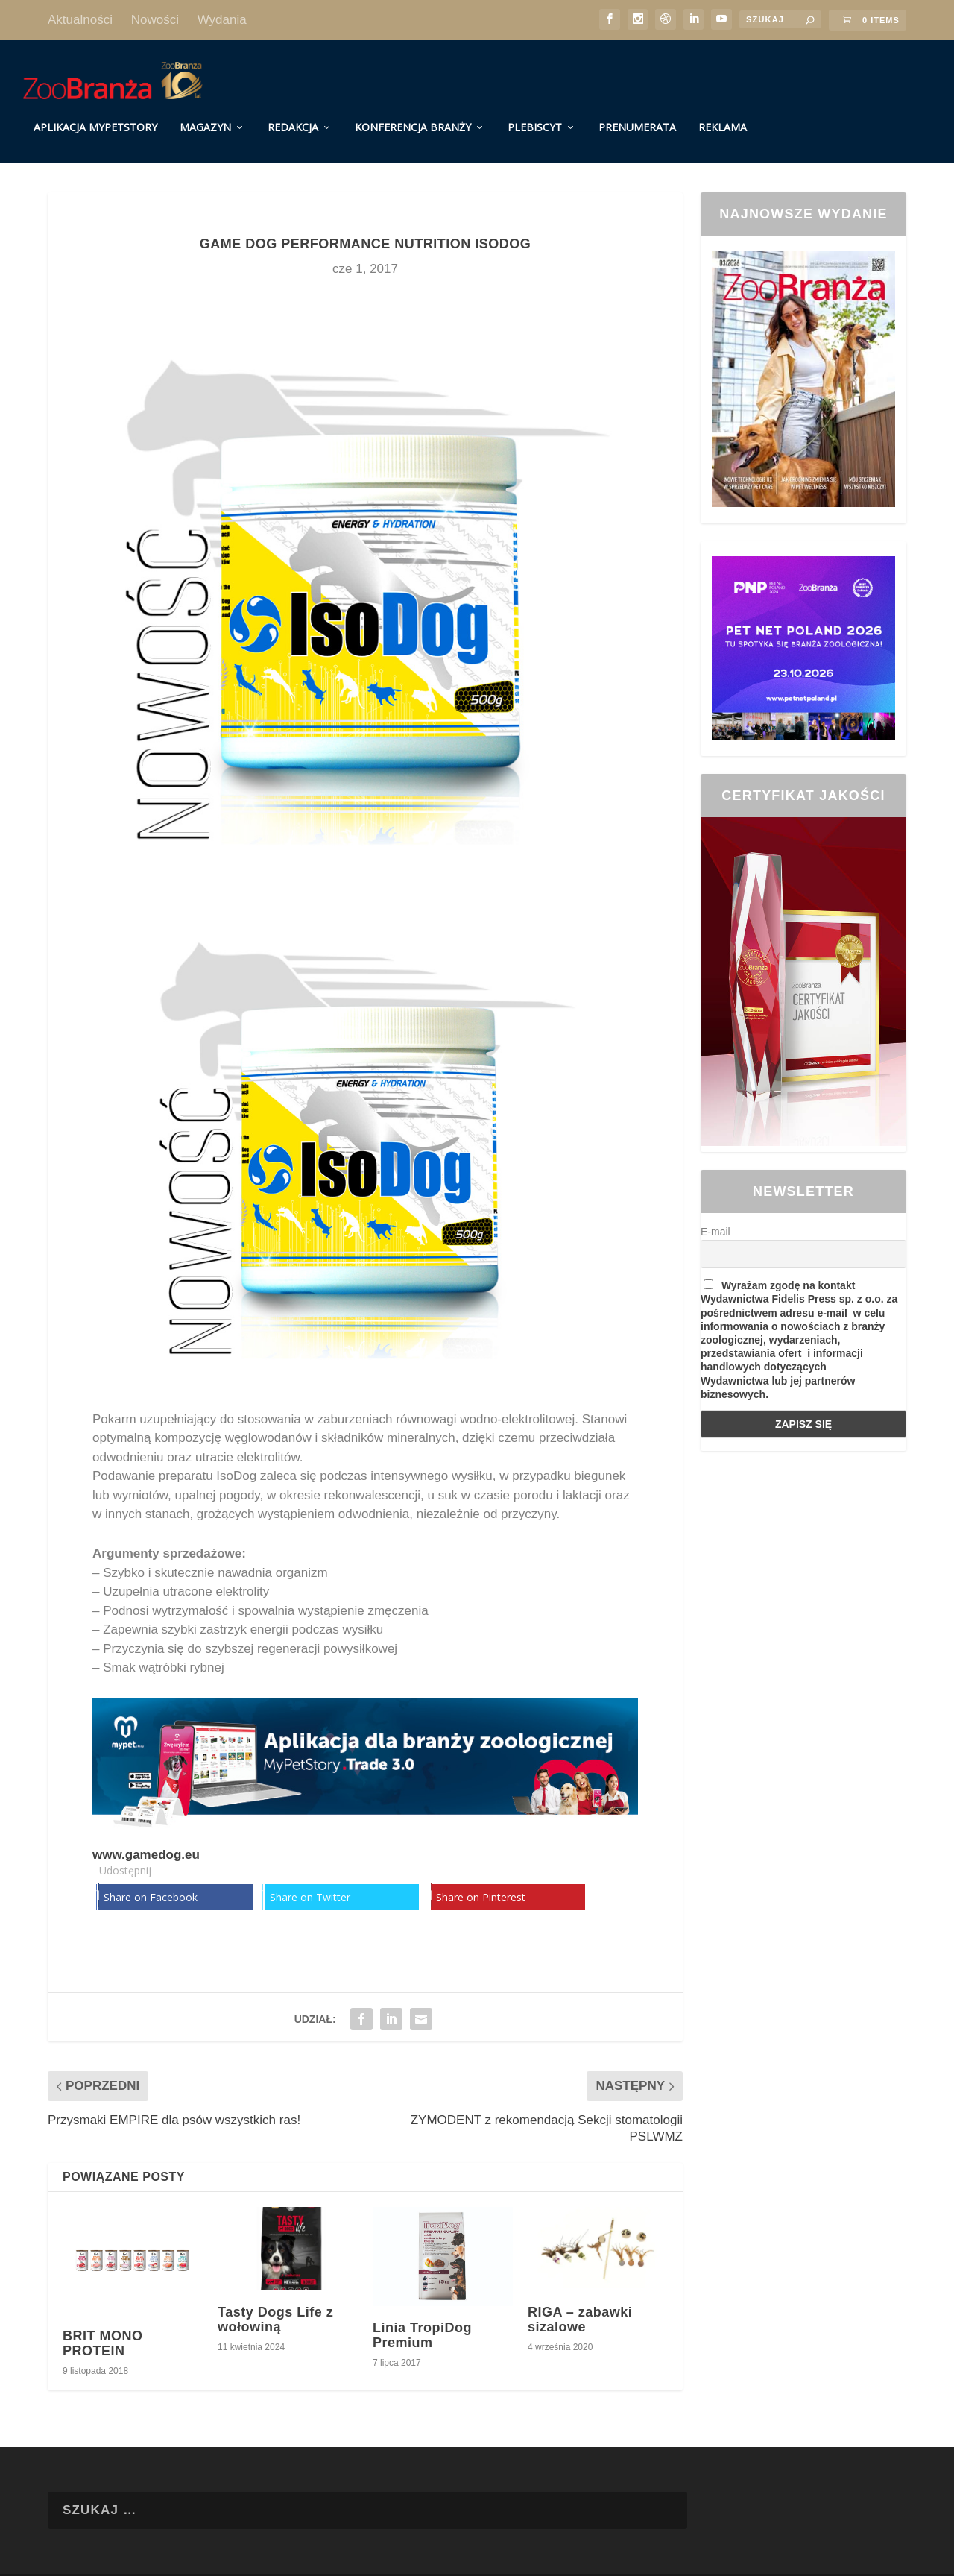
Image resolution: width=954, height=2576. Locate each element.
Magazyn (205, 114)
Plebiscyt (535, 114)
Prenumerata (637, 114)
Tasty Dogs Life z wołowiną (275, 2306)
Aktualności (80, 20)
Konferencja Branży (413, 114)
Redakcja (293, 114)
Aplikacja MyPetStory (95, 114)
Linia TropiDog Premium (422, 2322)
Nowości (155, 20)
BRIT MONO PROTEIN (103, 2330)
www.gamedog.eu (146, 1841)
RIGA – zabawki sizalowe (580, 2306)
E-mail (715, 1218)
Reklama (722, 114)
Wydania (222, 20)
